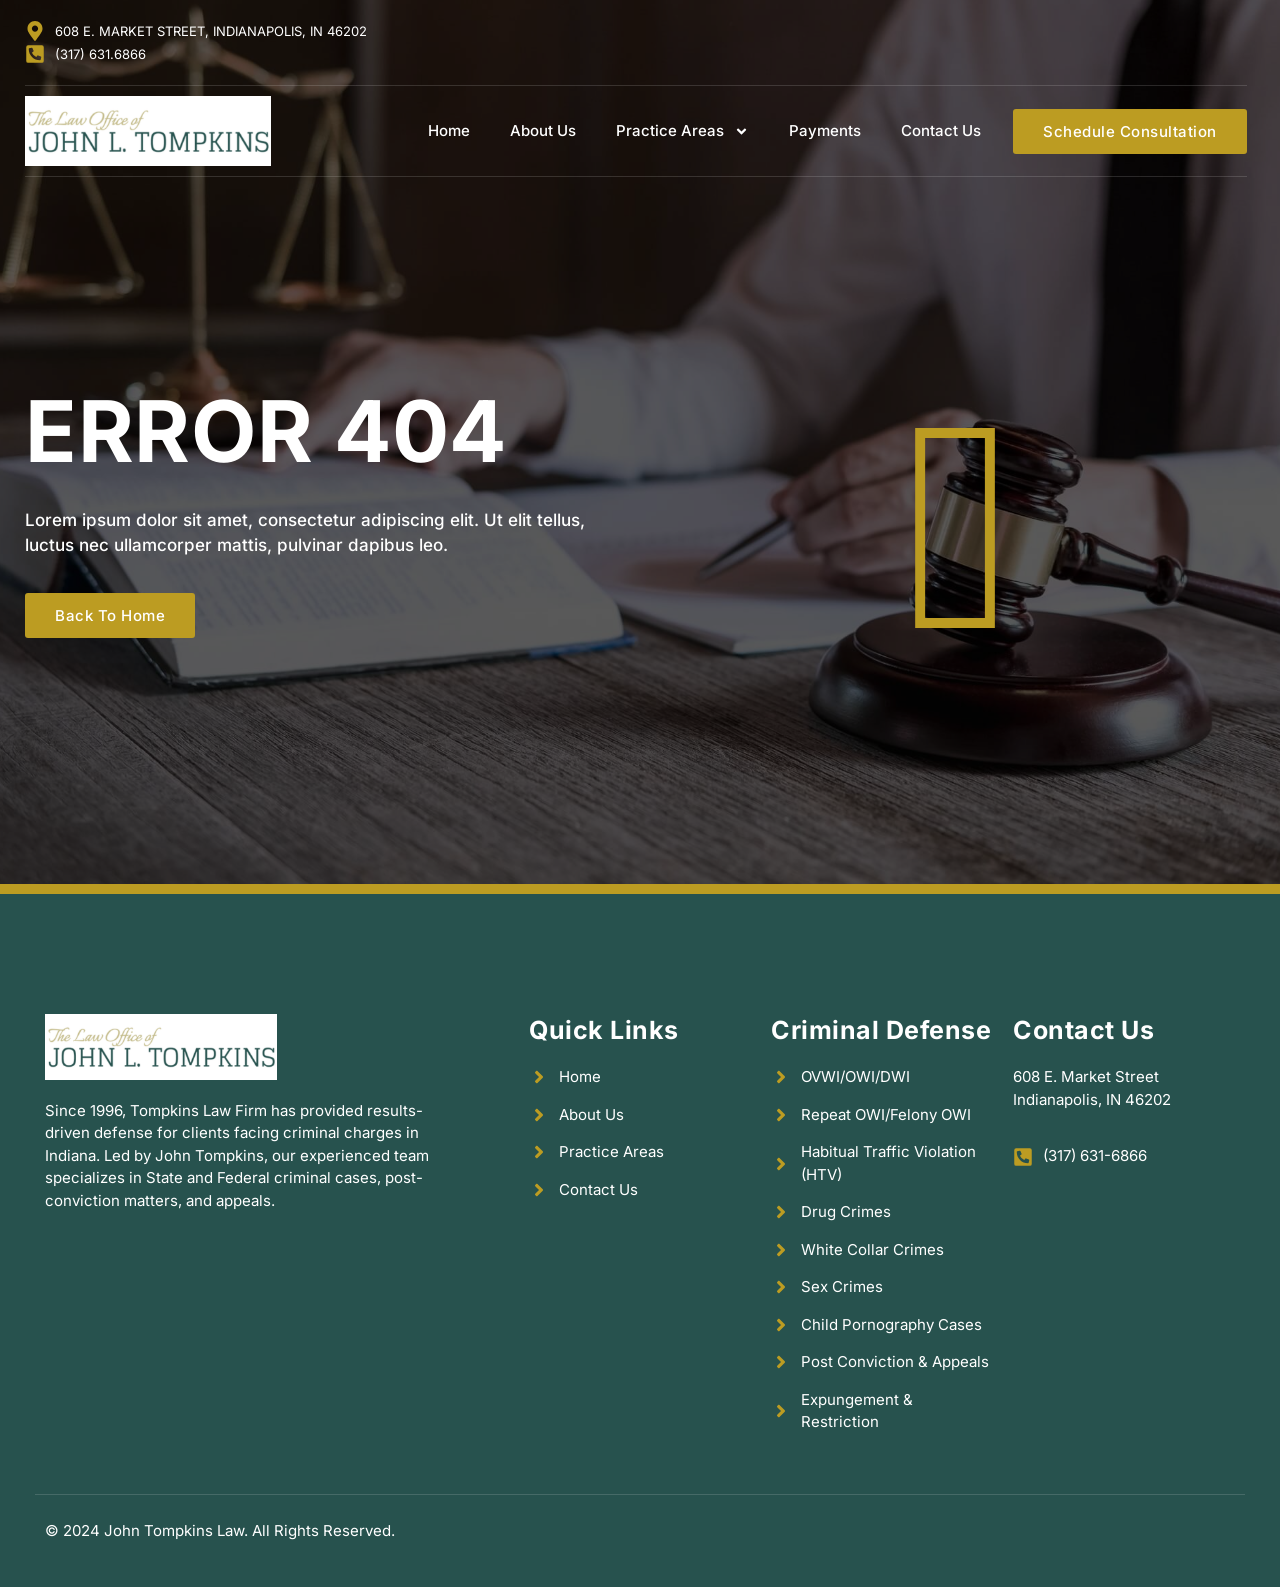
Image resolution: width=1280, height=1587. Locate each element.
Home (449, 130)
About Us (543, 130)
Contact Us (941, 130)
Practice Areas (682, 131)
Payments (825, 130)
